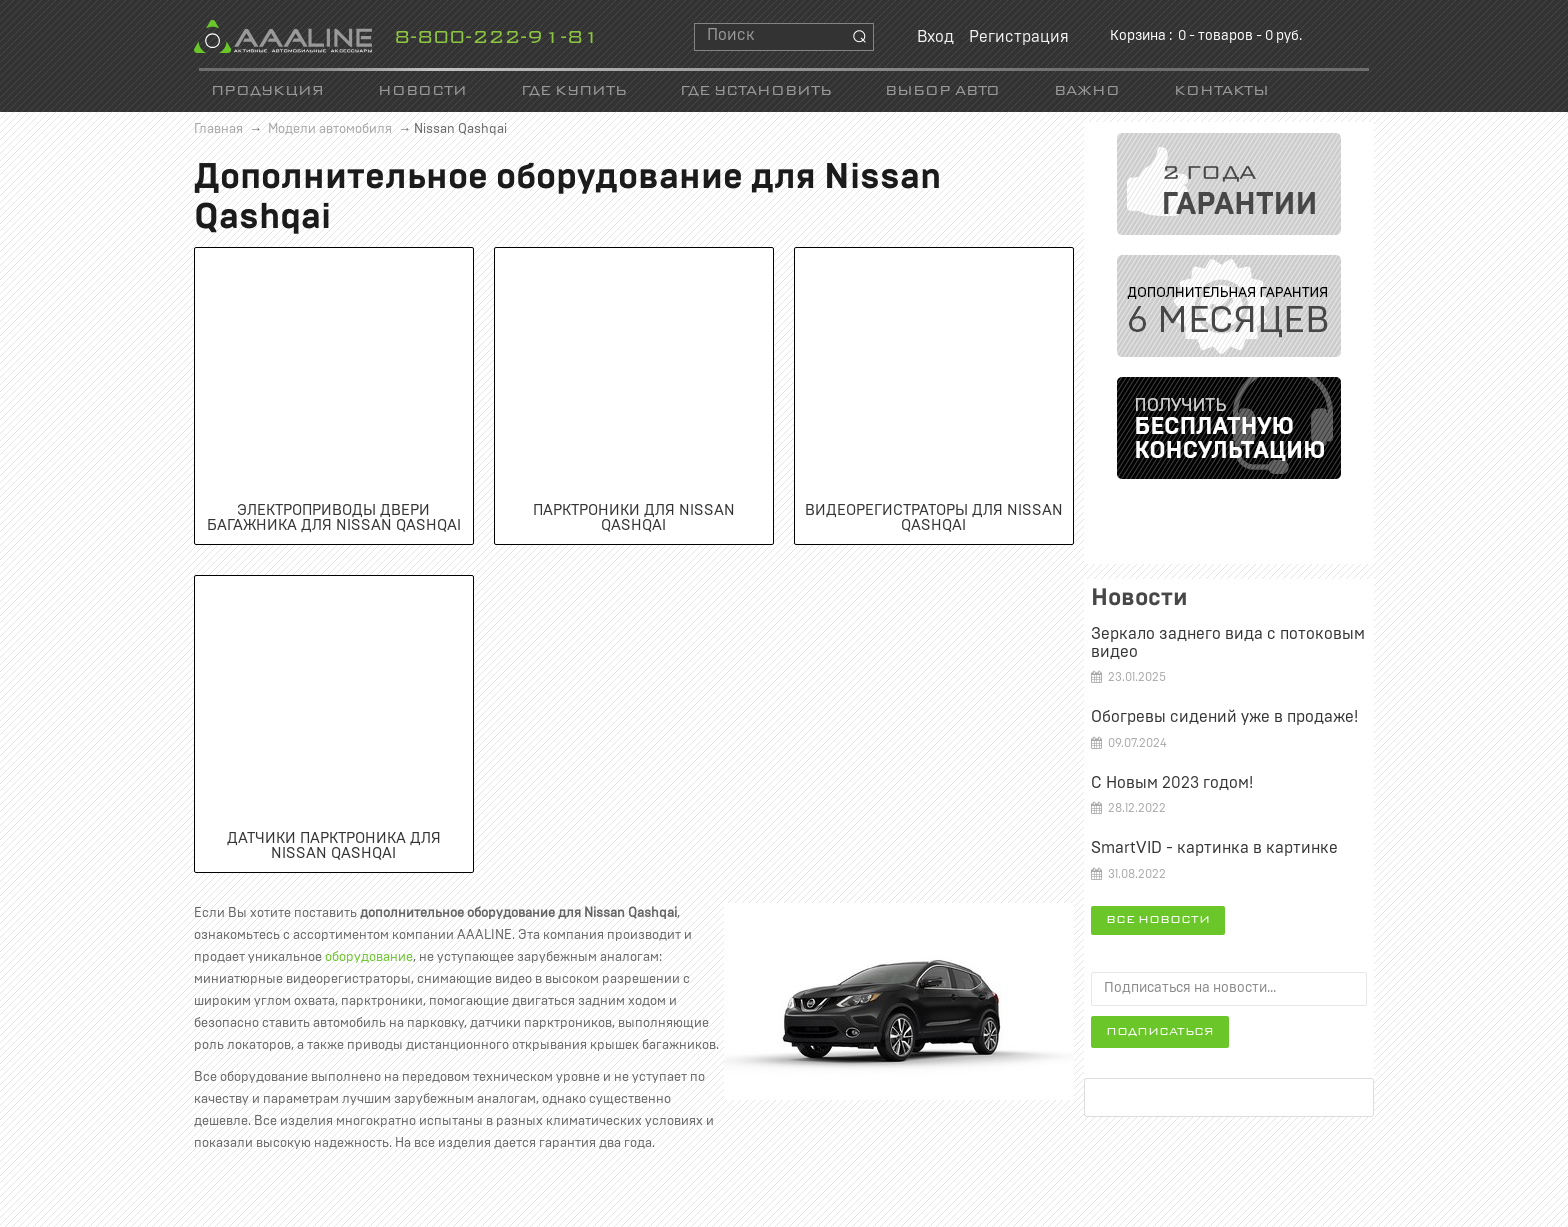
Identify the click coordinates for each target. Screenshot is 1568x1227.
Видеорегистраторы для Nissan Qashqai (934, 518)
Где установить (755, 91)
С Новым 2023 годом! (1172, 783)
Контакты (1221, 91)
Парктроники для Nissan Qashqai (634, 518)
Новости (422, 91)
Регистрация (1019, 37)
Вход (935, 37)
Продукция (267, 91)
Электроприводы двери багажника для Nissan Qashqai (334, 518)
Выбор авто (942, 91)
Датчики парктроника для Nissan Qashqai (334, 846)
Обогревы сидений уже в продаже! (1224, 717)
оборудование (369, 957)
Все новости (1158, 920)
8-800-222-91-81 (496, 38)
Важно (1087, 91)
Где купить (573, 91)
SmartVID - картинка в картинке (1214, 848)
